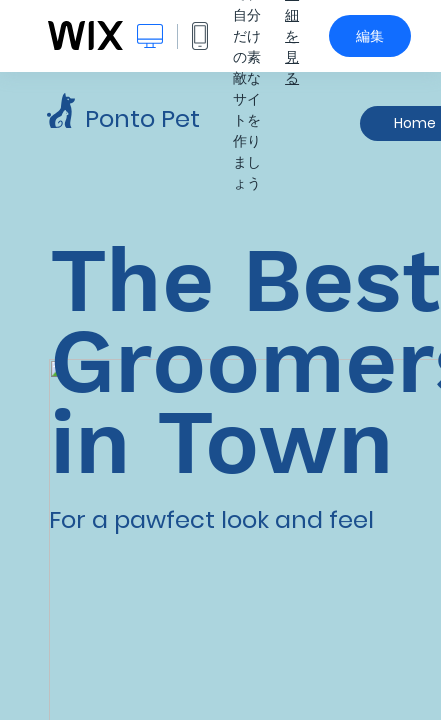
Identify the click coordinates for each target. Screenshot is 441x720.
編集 (370, 36)
